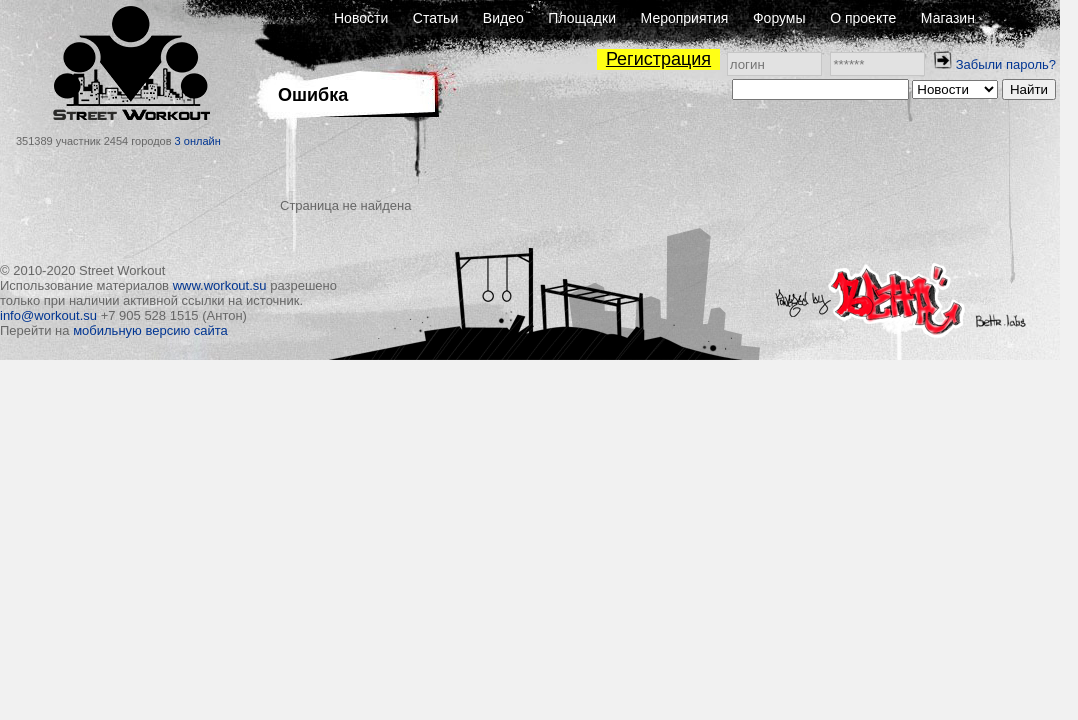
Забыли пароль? (1006, 64)
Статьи (435, 18)
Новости (361, 18)
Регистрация (658, 59)
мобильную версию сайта (150, 330)
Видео (503, 18)
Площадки (582, 18)
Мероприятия (685, 18)
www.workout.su (220, 285)
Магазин (948, 18)
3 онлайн (198, 141)
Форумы (779, 18)
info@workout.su (48, 315)
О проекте (863, 18)
